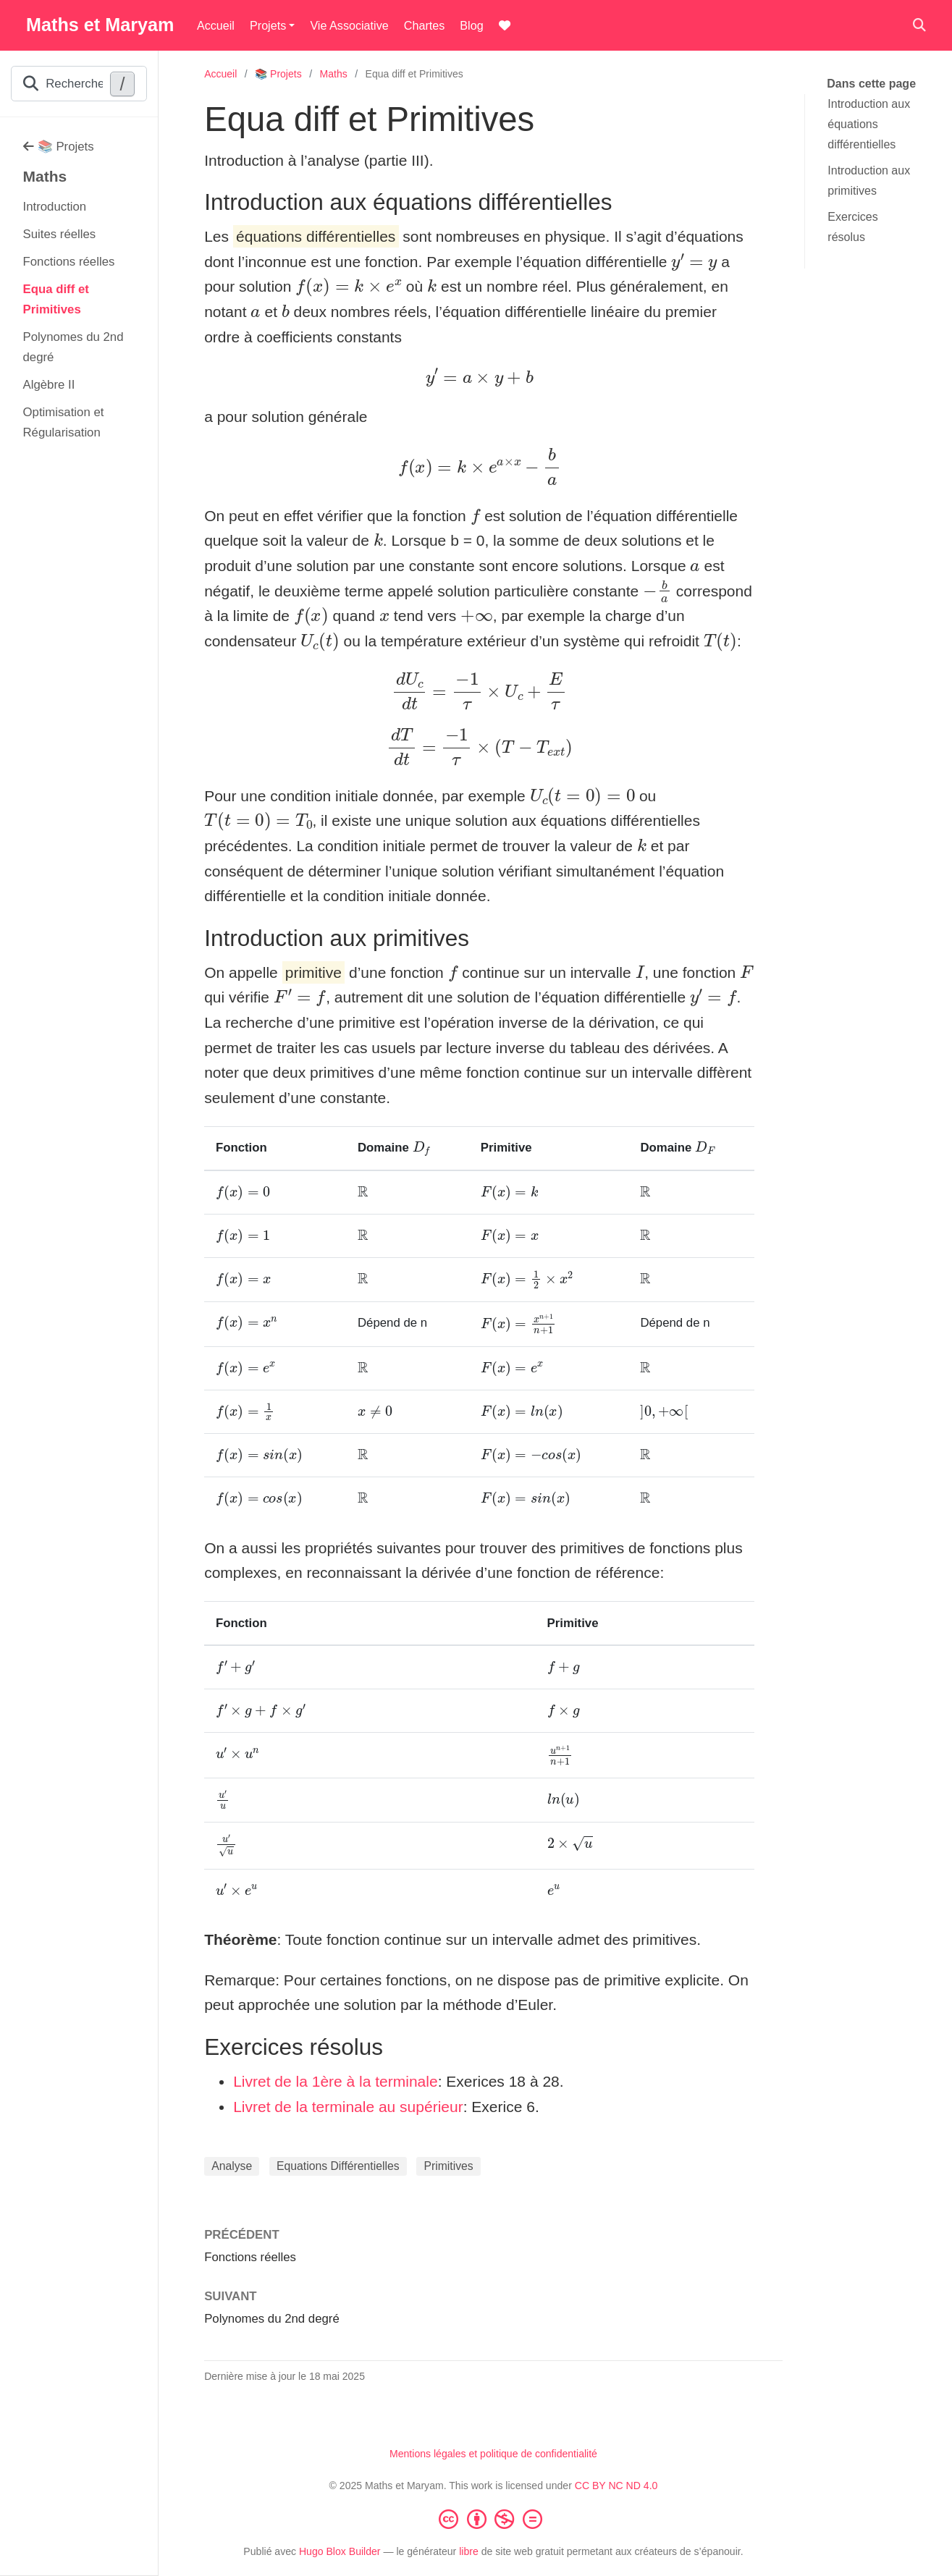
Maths (45, 176)
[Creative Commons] (494, 2518)
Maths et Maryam (100, 24)
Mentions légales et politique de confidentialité (493, 2453)
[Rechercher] (919, 25)
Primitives (448, 2166)
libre (469, 2551)
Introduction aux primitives (868, 180)
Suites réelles (59, 234)
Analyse (231, 2166)
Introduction (55, 207)
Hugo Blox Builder (340, 2551)
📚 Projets (58, 146)
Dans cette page (871, 83)
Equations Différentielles (338, 2166)
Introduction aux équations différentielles (868, 124)
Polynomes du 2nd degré (73, 347)
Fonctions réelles (69, 262)
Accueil (220, 74)
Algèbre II (49, 385)
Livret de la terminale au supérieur (348, 2106)
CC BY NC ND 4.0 (616, 2485)
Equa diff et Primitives (56, 299)
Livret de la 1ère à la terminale (335, 2081)
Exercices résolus (852, 227)
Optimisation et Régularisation (63, 422)
